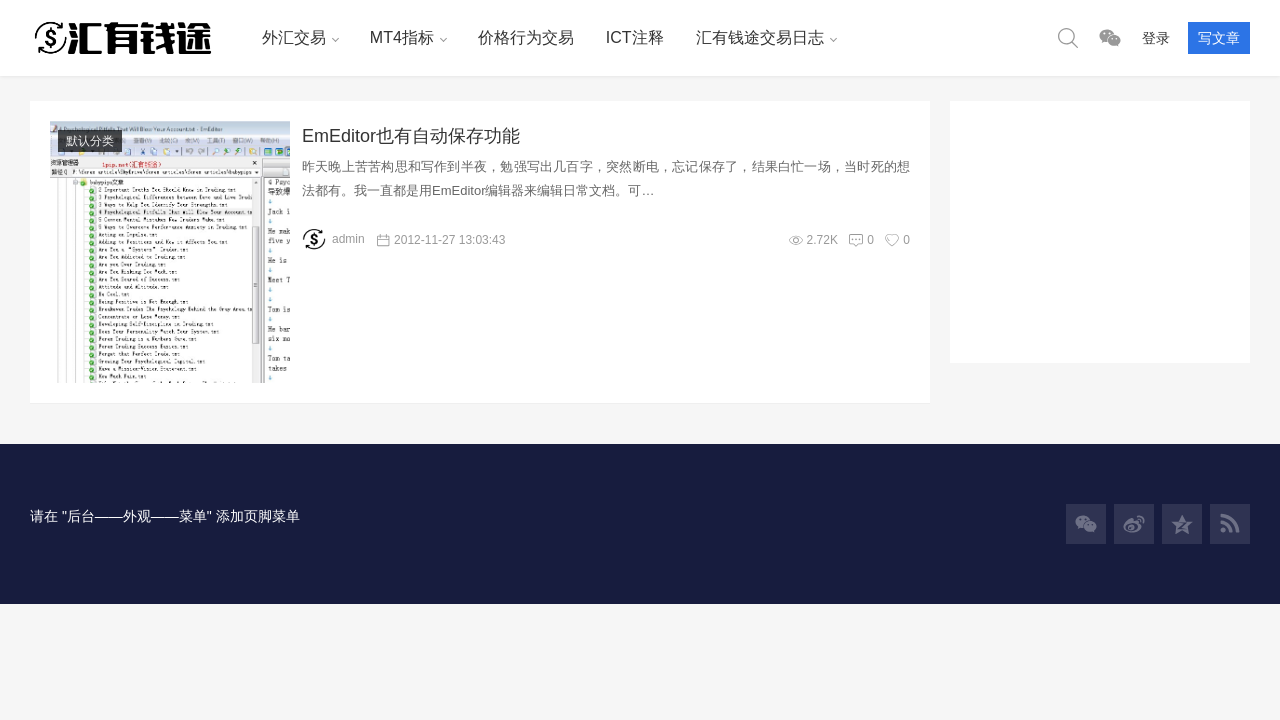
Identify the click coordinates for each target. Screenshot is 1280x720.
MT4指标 (402, 37)
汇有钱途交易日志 (760, 37)
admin (333, 239)
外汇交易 (294, 37)
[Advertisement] (1100, 226)
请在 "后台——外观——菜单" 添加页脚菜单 (165, 516)
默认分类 (90, 141)
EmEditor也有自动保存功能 (411, 136)
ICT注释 (635, 37)
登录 (1156, 38)
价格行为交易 (526, 37)
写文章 (1219, 38)
